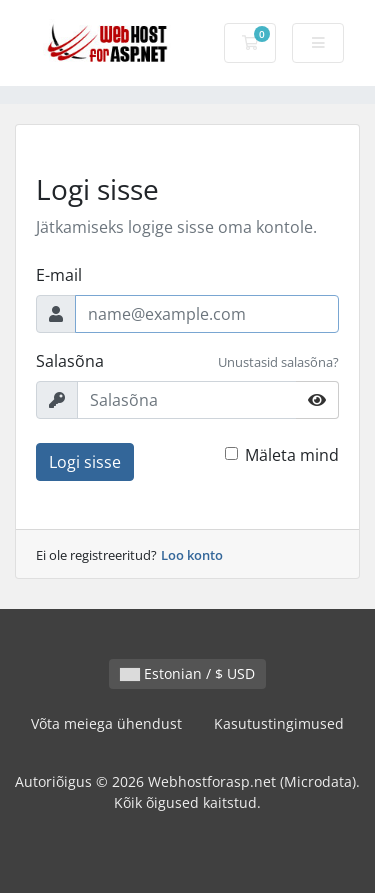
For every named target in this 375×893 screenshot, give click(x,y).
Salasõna (70, 361)
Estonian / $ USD (187, 673)
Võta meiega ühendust (106, 723)
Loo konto (192, 555)
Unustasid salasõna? (278, 362)
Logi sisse (85, 462)
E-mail (59, 275)
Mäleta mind (292, 455)
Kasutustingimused (279, 723)
